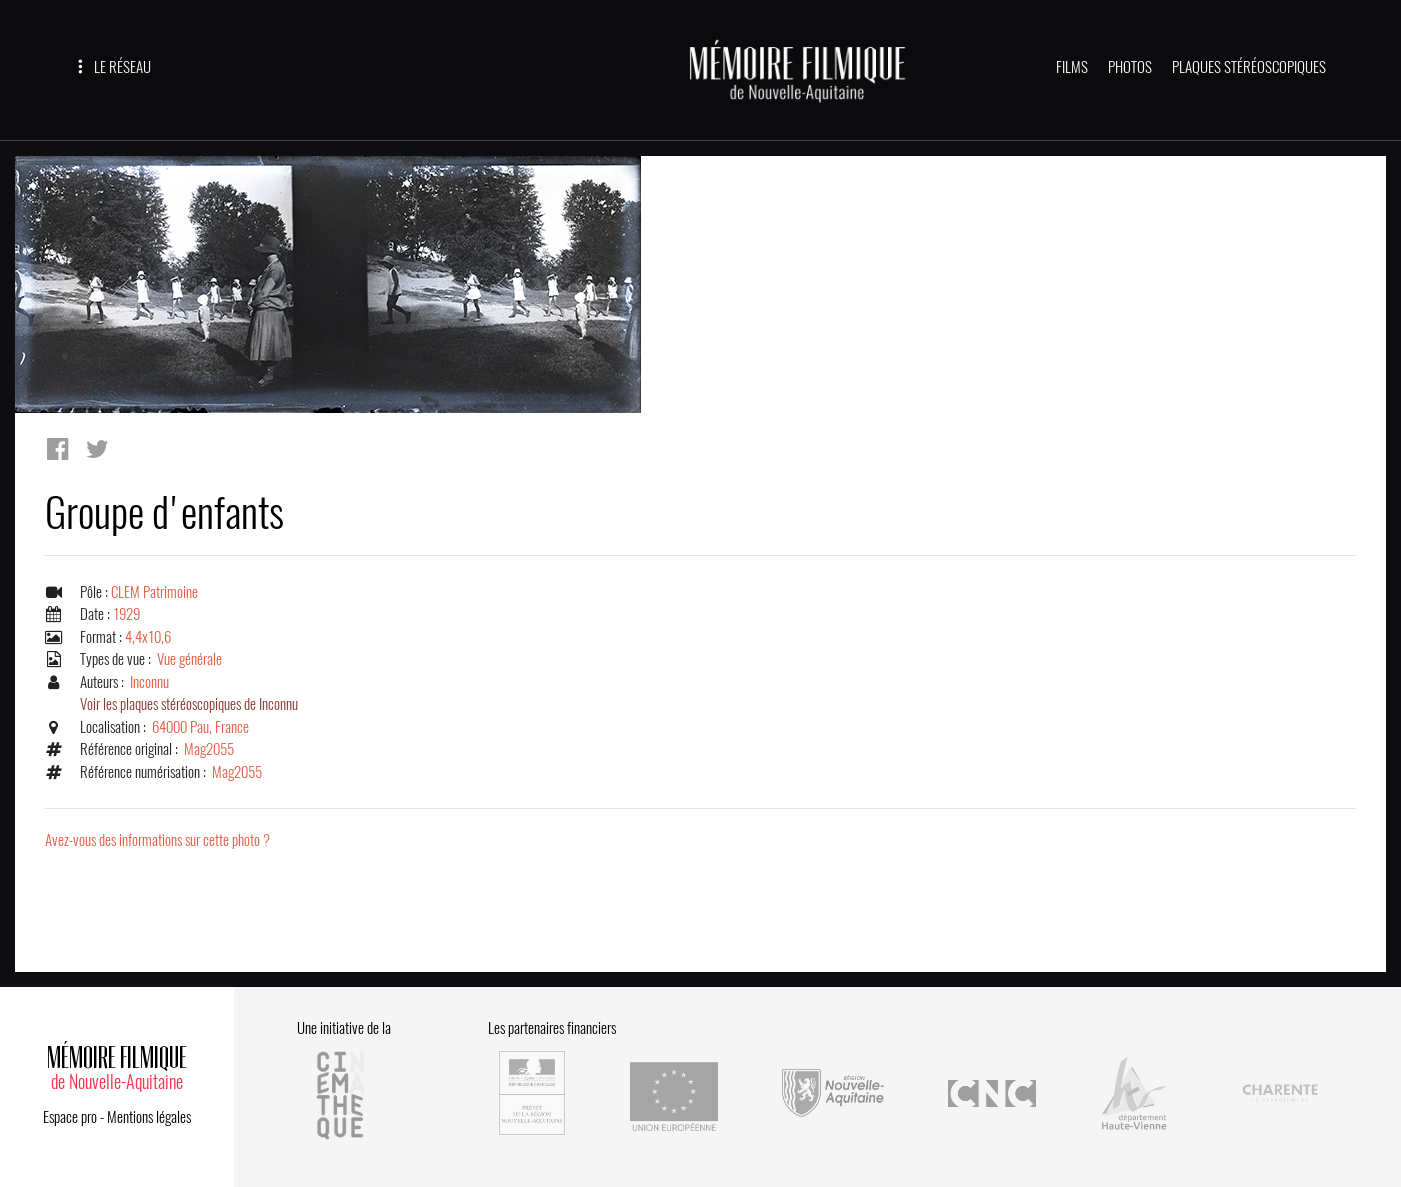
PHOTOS (1130, 67)
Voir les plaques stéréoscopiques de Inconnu (189, 704)
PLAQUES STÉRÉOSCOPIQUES (1249, 67)
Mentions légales (149, 1117)
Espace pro (70, 1117)
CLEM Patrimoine (154, 592)
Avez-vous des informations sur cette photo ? (157, 840)
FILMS (1072, 67)
